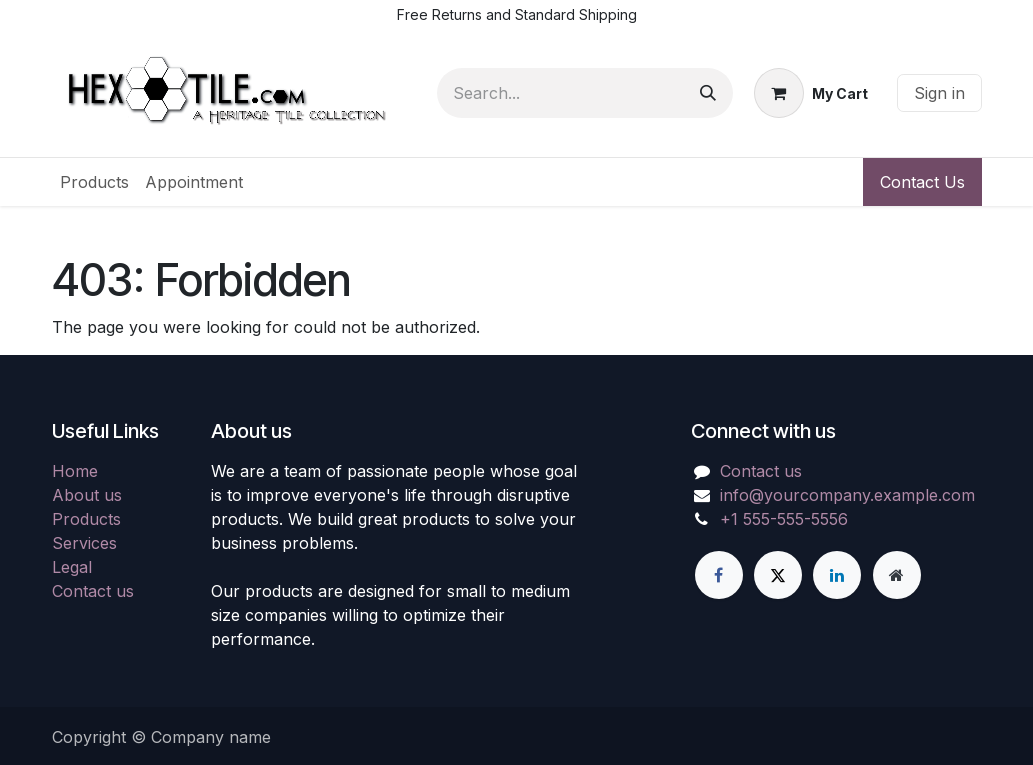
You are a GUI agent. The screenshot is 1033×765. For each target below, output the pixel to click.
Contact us (93, 591)
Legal (72, 567)
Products (86, 519)
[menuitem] (94, 182)
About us (87, 495)
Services (84, 543)
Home (75, 471)
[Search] (708, 93)
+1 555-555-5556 (784, 519)
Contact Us (922, 182)
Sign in (939, 93)
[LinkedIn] (837, 575)
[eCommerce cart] (811, 93)
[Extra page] (897, 575)
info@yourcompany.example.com (847, 495)
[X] (778, 575)
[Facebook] (719, 575)
